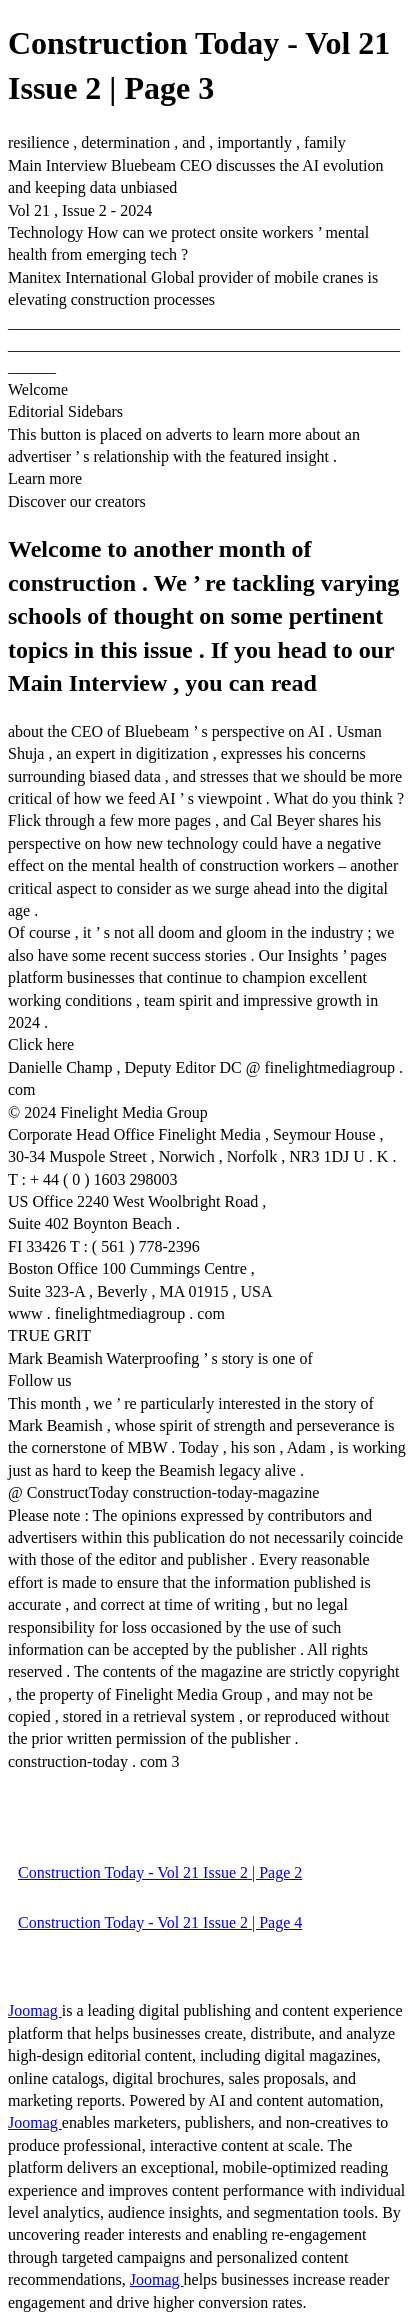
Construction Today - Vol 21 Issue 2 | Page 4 (160, 1922)
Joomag (35, 2010)
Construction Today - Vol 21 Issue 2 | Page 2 (160, 1872)
